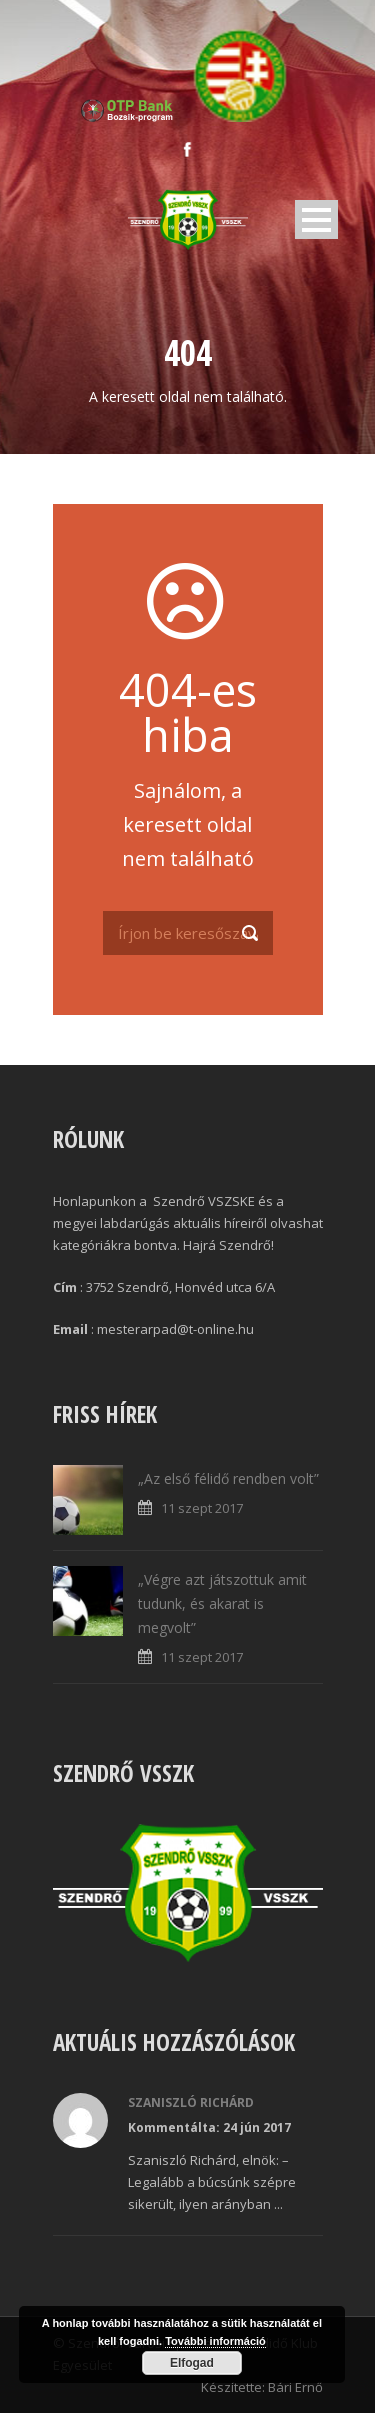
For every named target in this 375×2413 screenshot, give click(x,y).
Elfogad (192, 2363)
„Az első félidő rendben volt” (228, 1478)
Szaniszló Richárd (191, 2102)
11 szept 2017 (202, 1508)
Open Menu (316, 219)
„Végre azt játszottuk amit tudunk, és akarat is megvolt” (222, 1603)
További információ (215, 2341)
